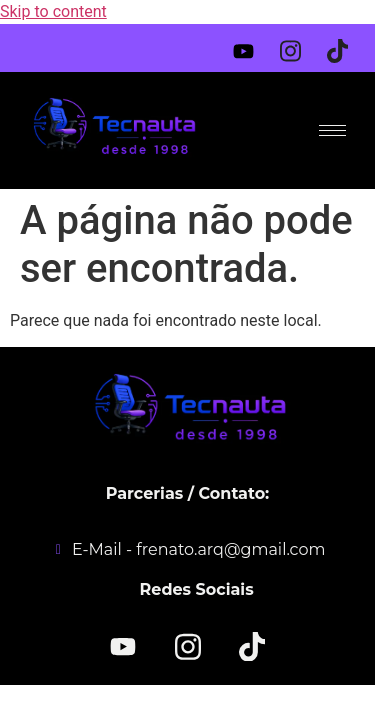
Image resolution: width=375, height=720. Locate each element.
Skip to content (53, 11)
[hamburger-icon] (332, 130)
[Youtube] (249, 46)
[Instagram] (296, 43)
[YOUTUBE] (122, 647)
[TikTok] (252, 645)
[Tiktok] (343, 43)
